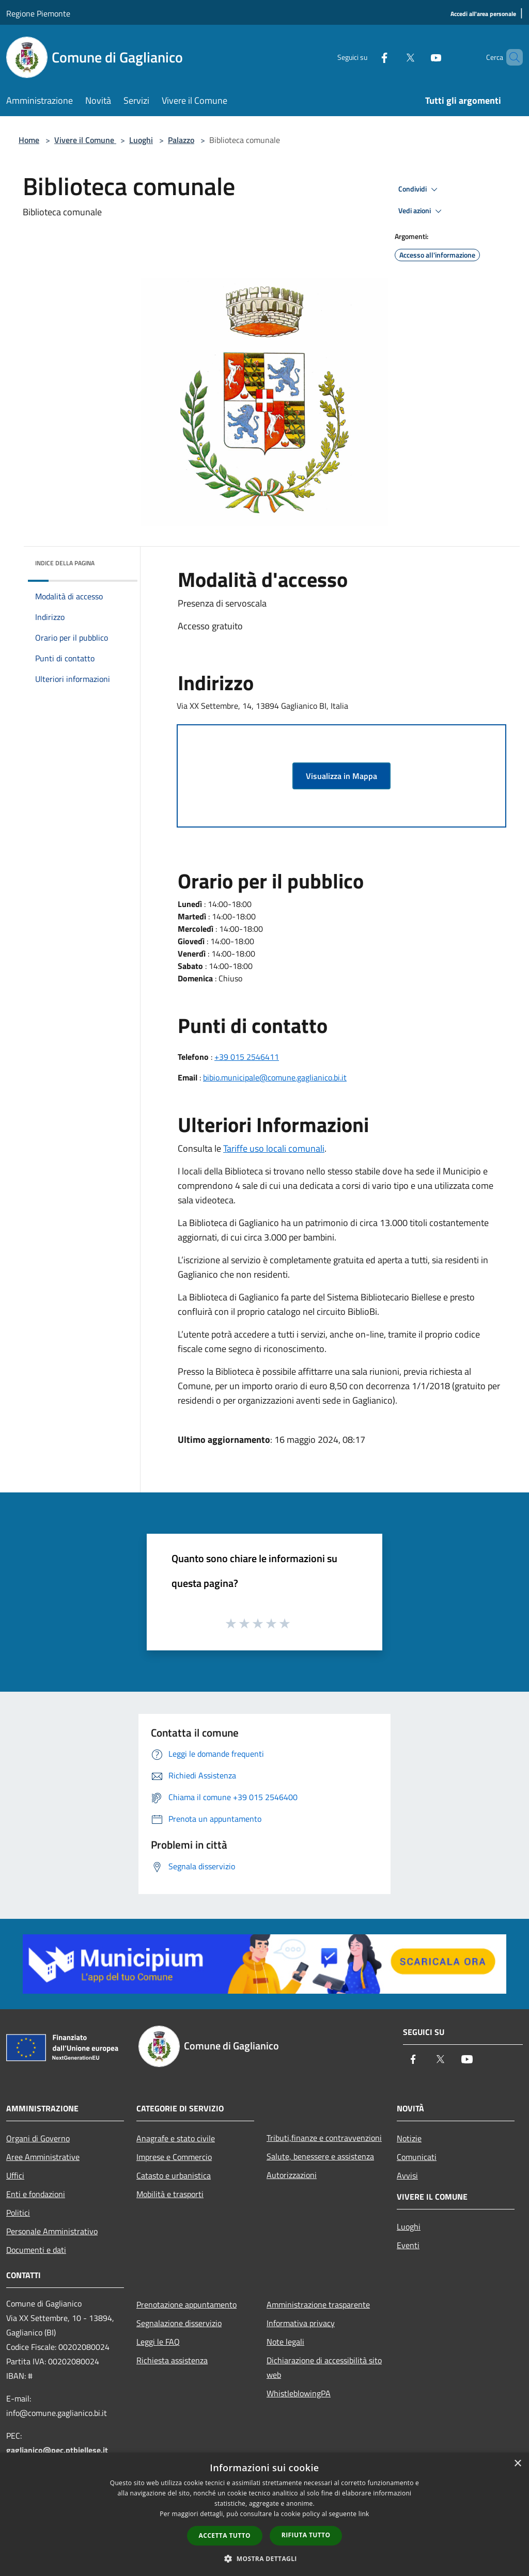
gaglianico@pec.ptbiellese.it (57, 2450)
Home (29, 140)
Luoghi (141, 140)
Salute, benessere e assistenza (320, 2156)
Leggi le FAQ (158, 2341)
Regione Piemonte (38, 13)
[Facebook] (366, 57)
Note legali (285, 2341)
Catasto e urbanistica (173, 2175)
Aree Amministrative (43, 2157)
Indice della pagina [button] (65, 563)
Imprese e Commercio (174, 2157)
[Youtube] (418, 57)
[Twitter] (392, 57)
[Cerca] (510, 57)
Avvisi (407, 2175)
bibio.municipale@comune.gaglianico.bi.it (275, 1077)
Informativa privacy (301, 2323)
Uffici (15, 2175)
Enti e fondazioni (35, 2194)
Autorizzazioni (292, 2175)
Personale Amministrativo (52, 2231)
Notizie (409, 2138)
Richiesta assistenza (172, 2360)
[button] (264, 2558)
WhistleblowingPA (299, 2393)
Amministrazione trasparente (318, 2304)
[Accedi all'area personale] (483, 14)
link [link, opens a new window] (364, 2513)
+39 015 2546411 (246, 1057)
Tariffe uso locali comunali (273, 1148)
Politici (18, 2212)
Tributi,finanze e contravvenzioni (324, 2138)
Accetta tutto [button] (225, 2535)
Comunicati (417, 2157)
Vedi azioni (421, 211)
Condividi (419, 189)
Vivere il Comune (85, 140)
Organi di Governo (38, 2138)
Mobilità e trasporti (170, 2194)
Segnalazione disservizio (179, 2323)
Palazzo (181, 140)
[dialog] (264, 2514)
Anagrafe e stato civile (175, 2138)
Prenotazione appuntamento (186, 2304)
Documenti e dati (36, 2250)
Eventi (408, 2245)
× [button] (517, 2464)
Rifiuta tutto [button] (306, 2535)
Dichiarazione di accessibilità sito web (324, 2367)
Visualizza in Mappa (341, 776)
